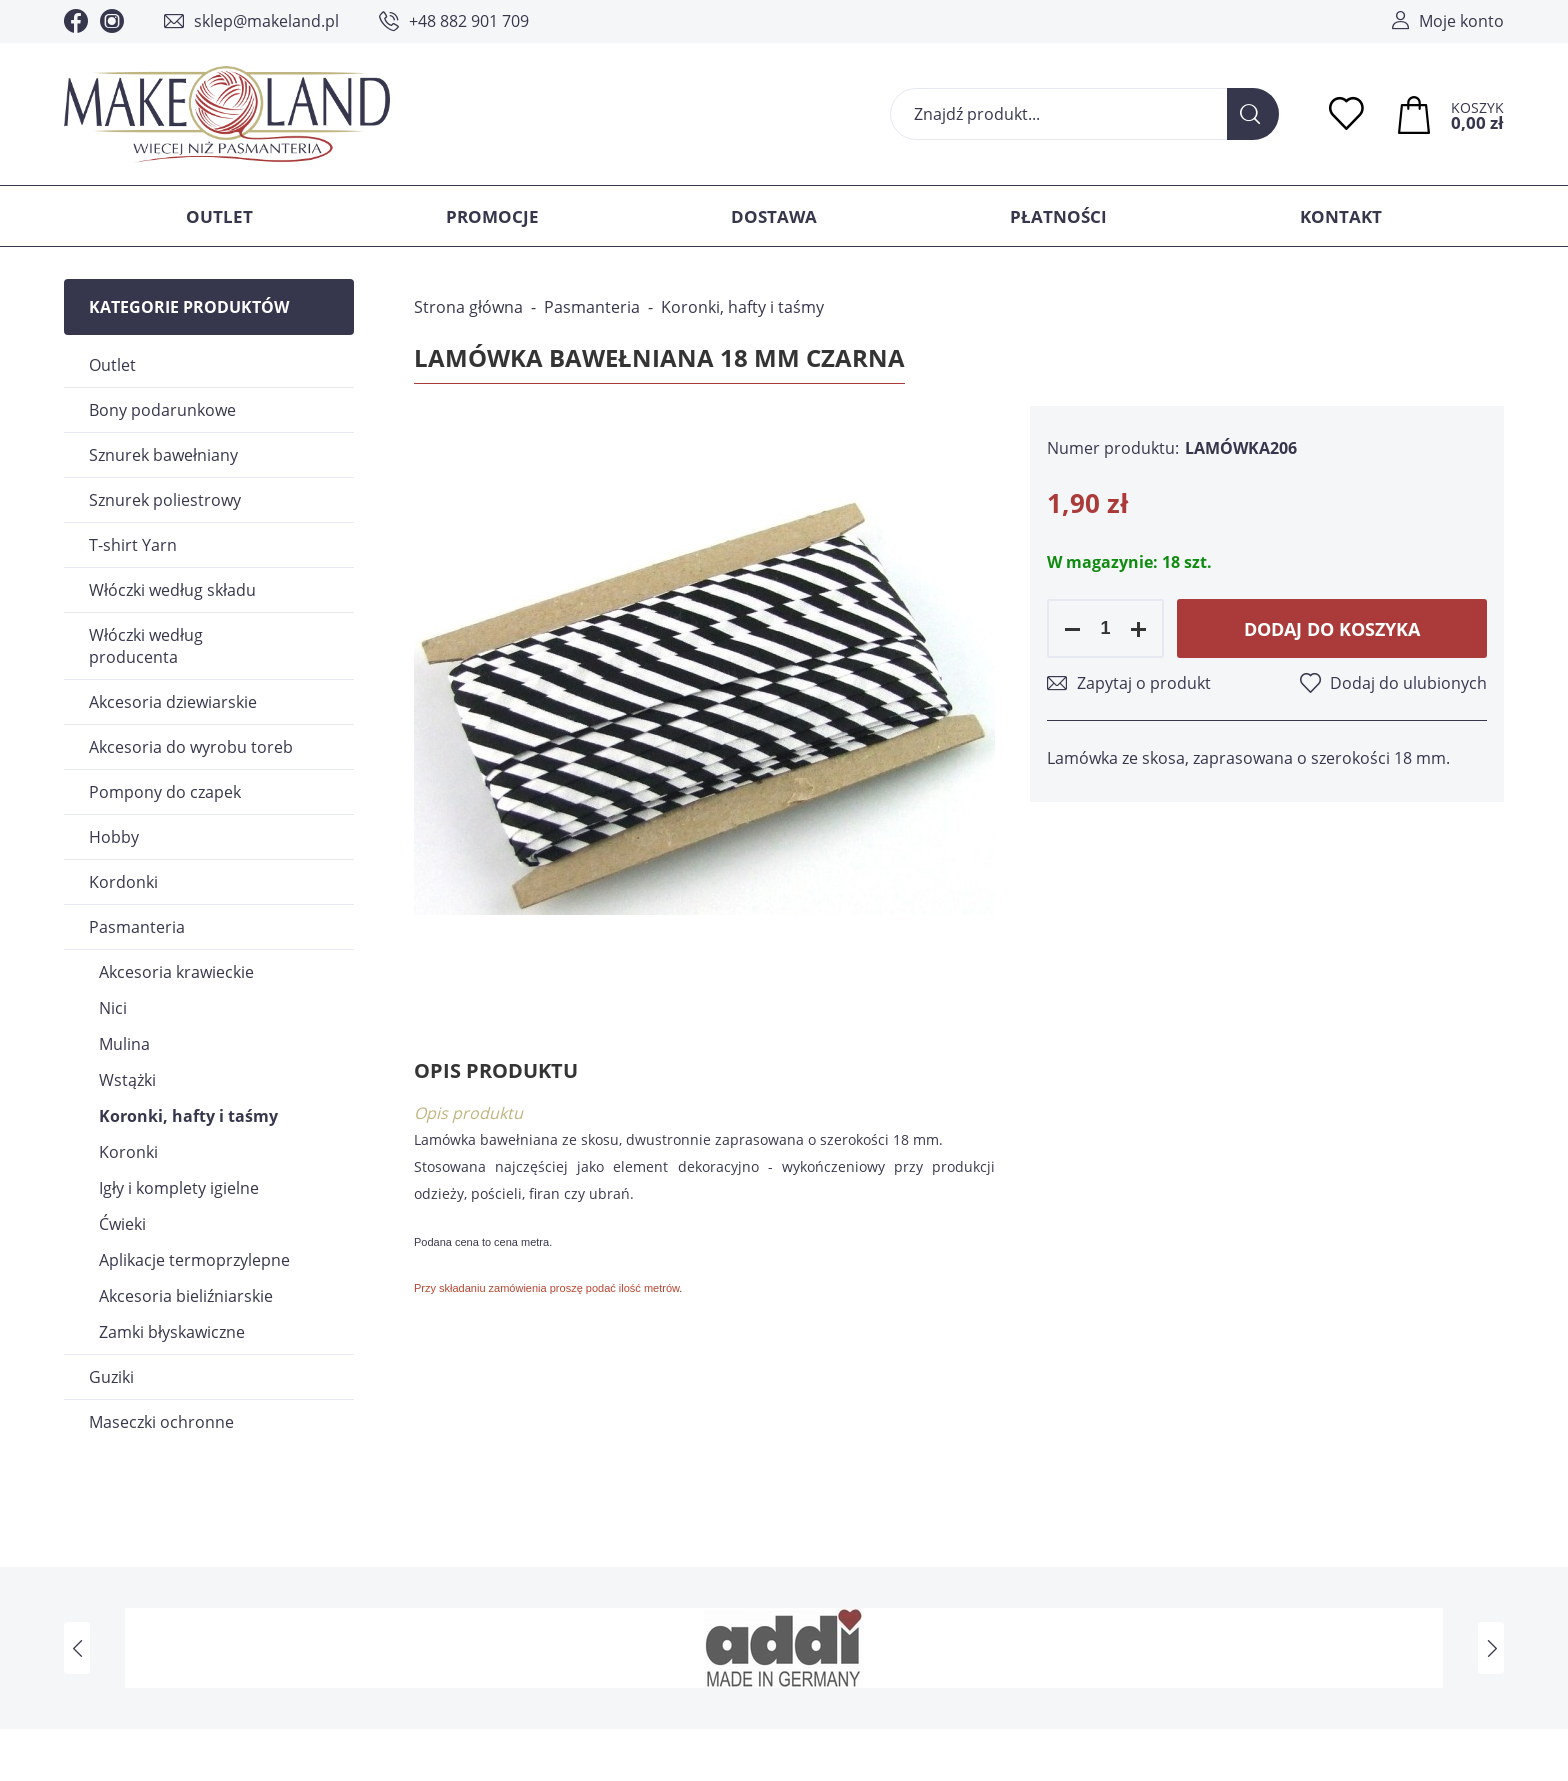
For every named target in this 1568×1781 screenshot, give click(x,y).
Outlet (219, 216)
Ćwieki (122, 1224)
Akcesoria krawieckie (176, 972)
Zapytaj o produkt (1144, 683)
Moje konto (1461, 21)
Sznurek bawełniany (163, 455)
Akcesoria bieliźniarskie (186, 1296)
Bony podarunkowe (162, 410)
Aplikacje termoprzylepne (194, 1260)
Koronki (128, 1152)
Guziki (111, 1377)
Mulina (124, 1044)
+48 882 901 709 (469, 21)
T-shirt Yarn (133, 545)
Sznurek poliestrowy (165, 500)
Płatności (1058, 216)
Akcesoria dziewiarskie (173, 702)
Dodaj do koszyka (1332, 629)
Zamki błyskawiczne (172, 1332)
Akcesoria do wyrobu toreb (191, 747)
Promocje (492, 216)
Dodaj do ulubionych (1408, 683)
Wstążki (127, 1080)
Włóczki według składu (172, 590)
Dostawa (774, 216)
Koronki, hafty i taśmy (188, 1116)
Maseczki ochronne (161, 1422)
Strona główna (468, 307)
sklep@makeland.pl (266, 21)
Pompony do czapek (165, 792)
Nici (113, 1008)
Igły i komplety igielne (179, 1188)
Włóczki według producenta (146, 646)
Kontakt (1341, 216)
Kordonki (123, 882)
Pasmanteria (137, 927)
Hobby (114, 837)
